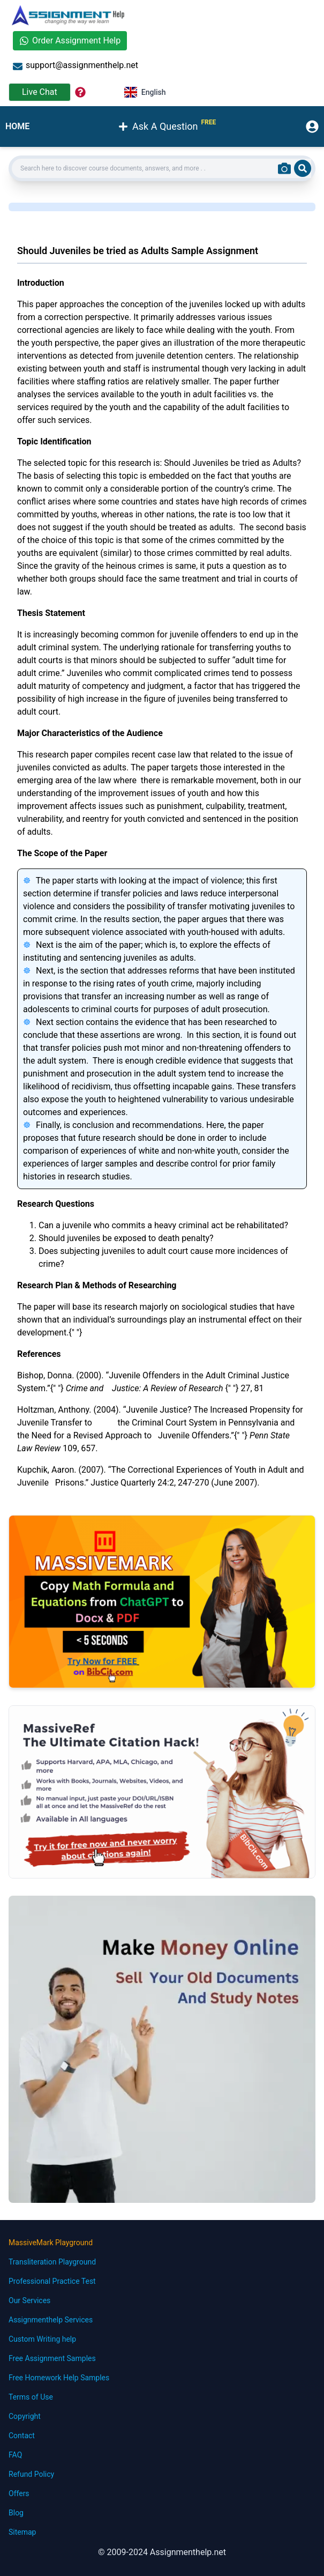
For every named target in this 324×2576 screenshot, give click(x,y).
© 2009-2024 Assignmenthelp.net (162, 2552)
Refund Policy (31, 2474)
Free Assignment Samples (52, 2358)
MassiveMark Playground (51, 2242)
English (145, 92)
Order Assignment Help (69, 40)
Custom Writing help (42, 2339)
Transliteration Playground (52, 2262)
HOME (17, 126)
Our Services (29, 2300)
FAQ (15, 2455)
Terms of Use (31, 2397)
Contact (22, 2435)
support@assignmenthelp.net (75, 65)
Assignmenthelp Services (51, 2319)
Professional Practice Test (52, 2281)
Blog (16, 2512)
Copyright (25, 2416)
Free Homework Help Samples (59, 2377)
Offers (19, 2493)
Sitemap (22, 2532)
